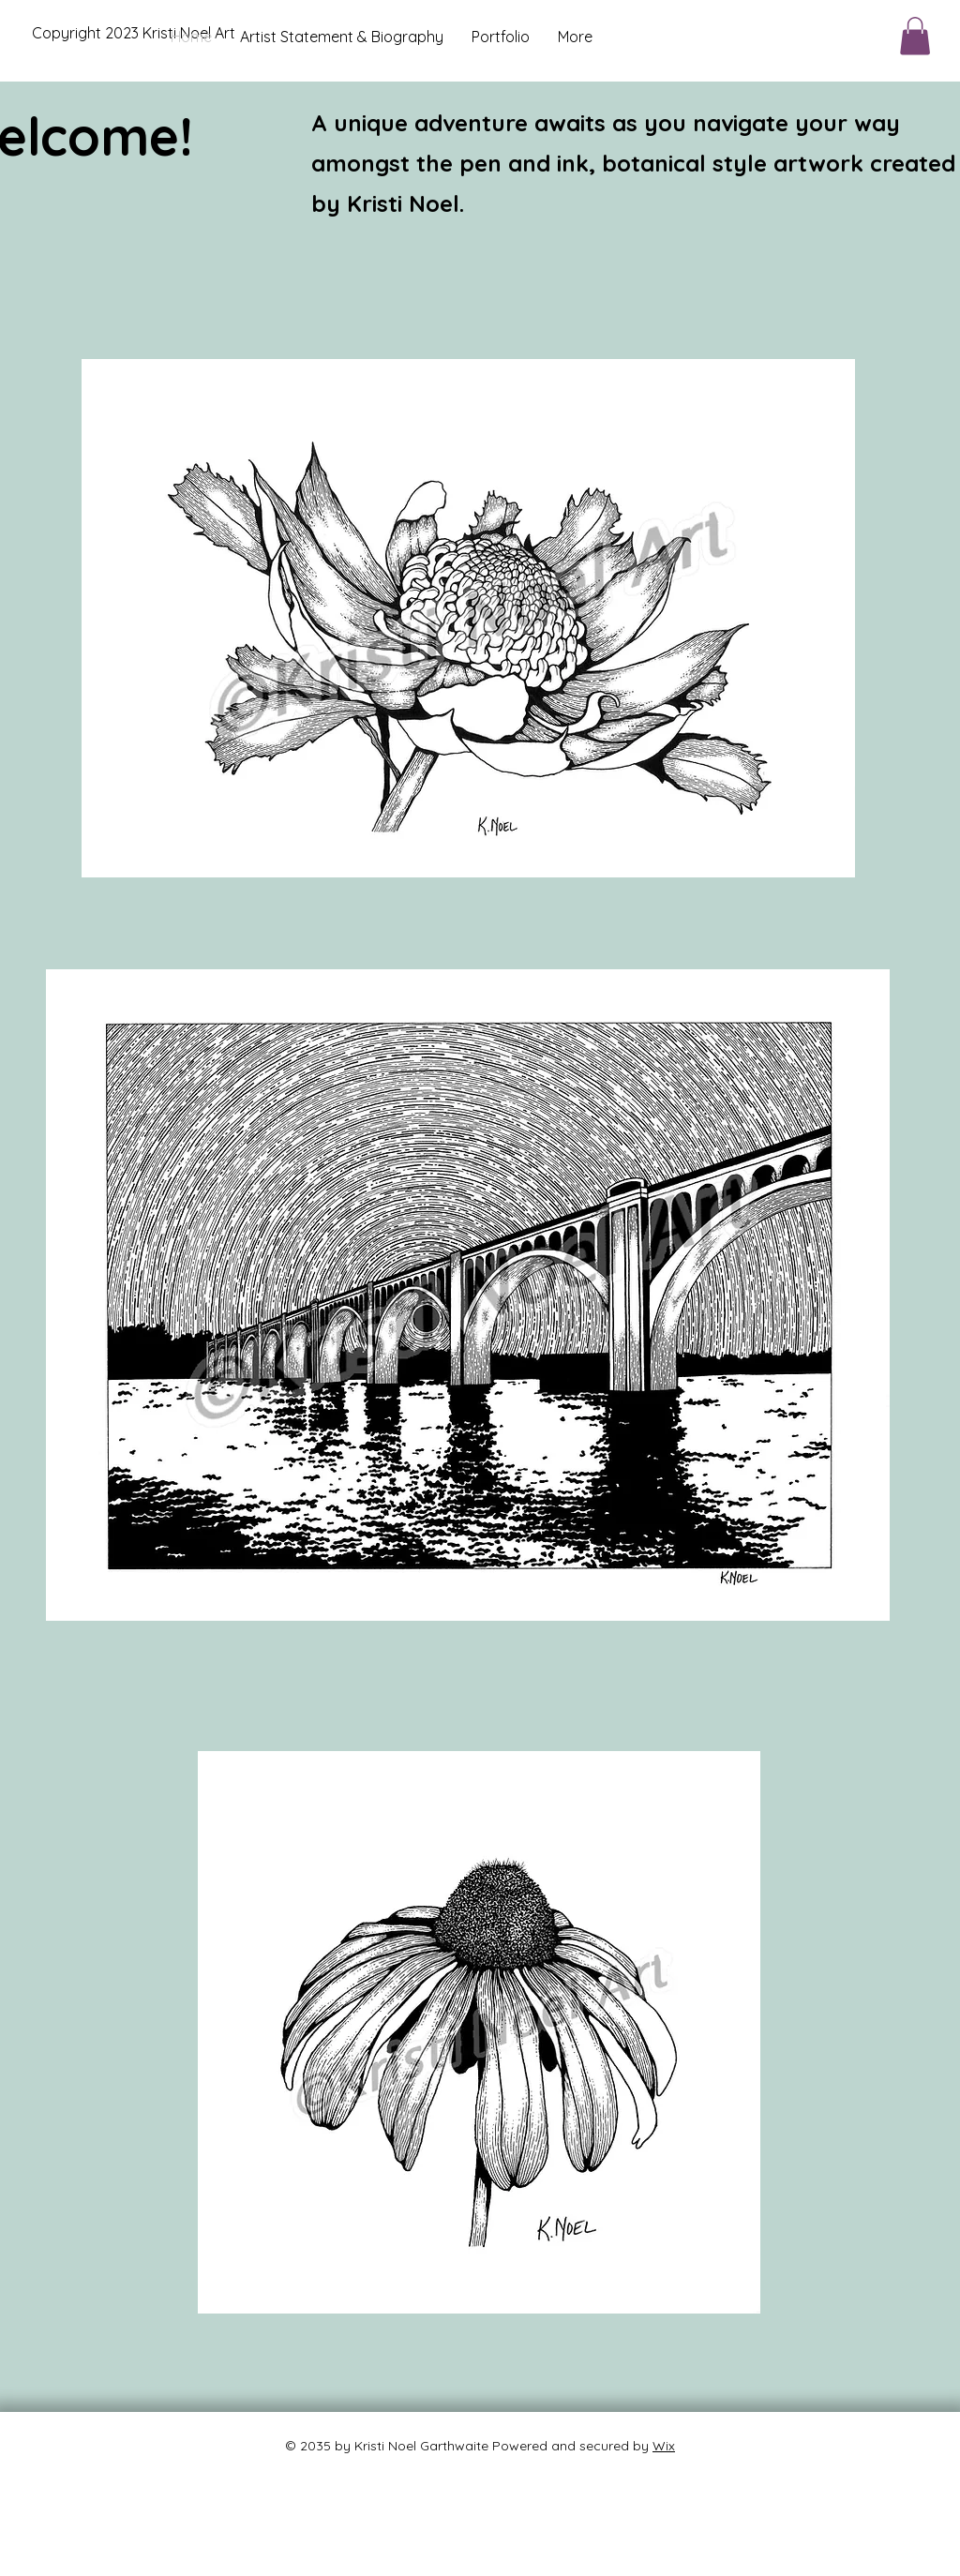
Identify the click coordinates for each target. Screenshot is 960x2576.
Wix (663, 2445)
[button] (915, 36)
